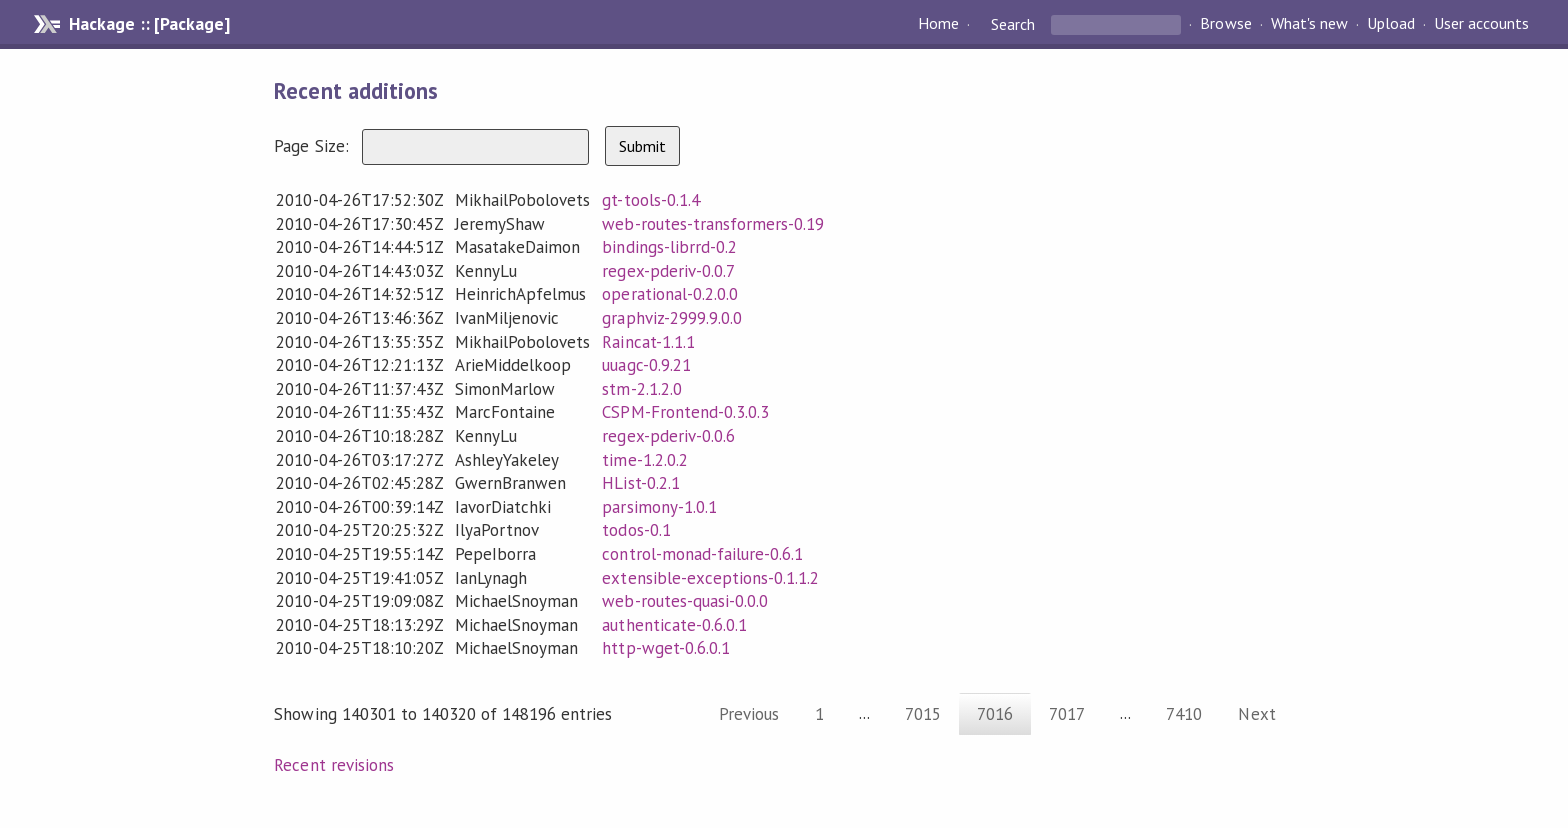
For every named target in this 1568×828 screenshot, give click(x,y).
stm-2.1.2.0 (641, 389)
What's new (1309, 24)
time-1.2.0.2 (644, 460)
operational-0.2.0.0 (669, 294)
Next (1256, 714)
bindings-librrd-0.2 (669, 247)
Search (1013, 24)
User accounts (1481, 24)
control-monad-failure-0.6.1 (702, 554)
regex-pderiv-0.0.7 (668, 271)
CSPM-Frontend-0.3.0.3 (685, 412)
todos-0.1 (636, 530)
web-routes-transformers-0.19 (713, 224)
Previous (749, 714)
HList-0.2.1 (640, 483)
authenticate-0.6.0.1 (674, 625)
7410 (1184, 714)
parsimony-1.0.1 (659, 507)
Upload (1391, 24)
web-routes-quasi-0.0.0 (685, 601)
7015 (923, 714)
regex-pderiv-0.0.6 (668, 436)
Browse (1225, 24)
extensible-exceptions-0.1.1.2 (710, 578)
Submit (642, 146)
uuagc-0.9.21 (646, 365)
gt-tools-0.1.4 (650, 200)
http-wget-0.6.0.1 (665, 648)
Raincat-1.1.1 (648, 342)
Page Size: (313, 146)
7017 (1067, 714)
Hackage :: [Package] (149, 24)
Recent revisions (333, 765)
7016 (995, 714)
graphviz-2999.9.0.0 (671, 318)
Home (938, 24)
